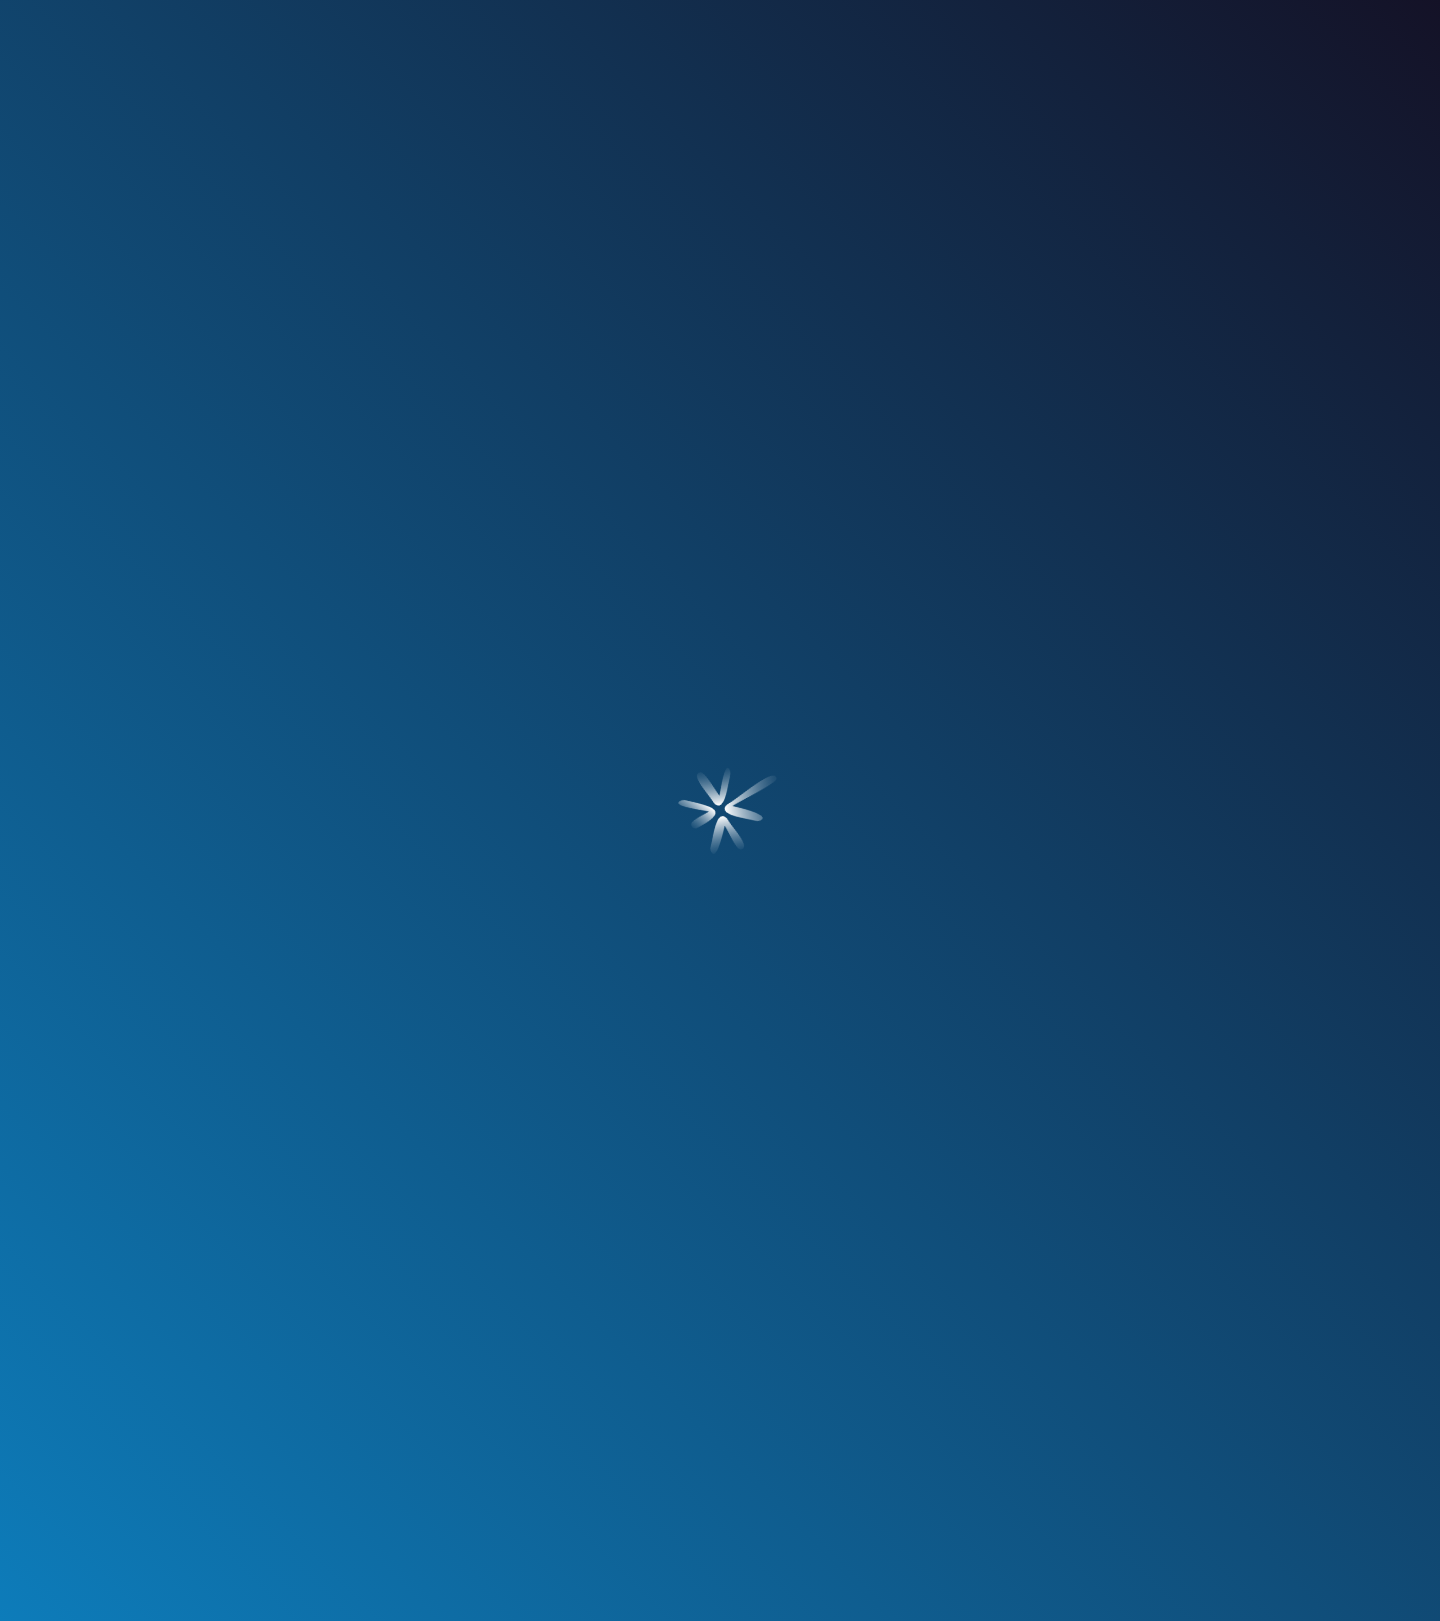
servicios (489, 177)
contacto (1160, 177)
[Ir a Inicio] (720, 61)
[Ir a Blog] (224, 894)
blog (951, 177)
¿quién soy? (279, 177)
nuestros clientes (720, 177)
